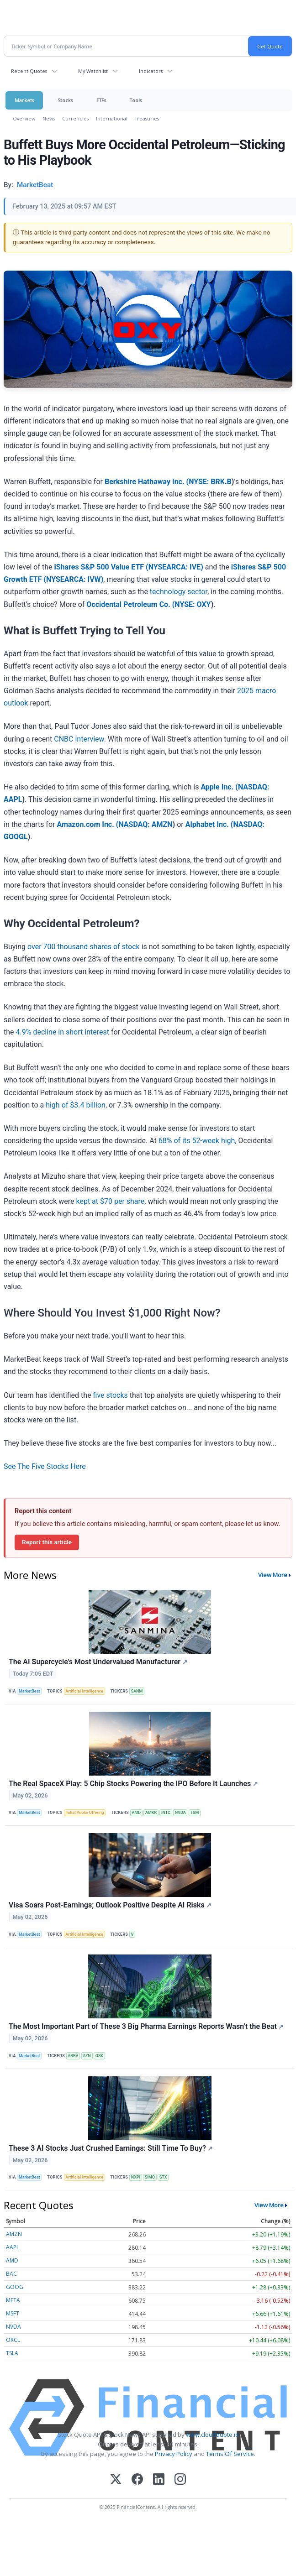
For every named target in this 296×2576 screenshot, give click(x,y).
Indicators (151, 71)
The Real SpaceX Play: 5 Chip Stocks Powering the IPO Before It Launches (133, 1783)
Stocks (65, 100)
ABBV (73, 2055)
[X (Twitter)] (115, 2480)
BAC (11, 2274)
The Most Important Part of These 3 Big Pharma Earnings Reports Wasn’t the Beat (146, 2026)
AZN (87, 2055)
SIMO (150, 2177)
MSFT (12, 2313)
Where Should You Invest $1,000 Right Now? (112, 1312)
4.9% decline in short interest (62, 1032)
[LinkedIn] (158, 2480)
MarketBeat (29, 1691)
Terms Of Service (230, 2454)
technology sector (178, 591)
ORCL (13, 2340)
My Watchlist (93, 71)
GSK (99, 2055)
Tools (136, 100)
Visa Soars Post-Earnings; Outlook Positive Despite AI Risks (110, 1905)
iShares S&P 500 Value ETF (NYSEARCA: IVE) (128, 567)
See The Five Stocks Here (45, 1466)
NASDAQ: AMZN (145, 824)
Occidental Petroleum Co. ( (130, 604)
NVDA (180, 1812)
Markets (24, 100)
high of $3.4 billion (75, 1105)
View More (272, 1575)
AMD (136, 1812)
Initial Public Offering (84, 1812)
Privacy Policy (173, 2454)
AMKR (151, 1812)
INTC (165, 1812)
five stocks (110, 1395)
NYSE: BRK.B (210, 481)
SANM (137, 1691)
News (48, 118)
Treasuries (147, 118)
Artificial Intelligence (84, 1691)
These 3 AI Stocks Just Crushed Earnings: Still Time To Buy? (111, 2148)
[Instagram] (180, 2480)
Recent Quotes (29, 71)
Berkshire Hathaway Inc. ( (147, 481)
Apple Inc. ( (219, 787)
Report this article (47, 1542)
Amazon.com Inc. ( (87, 824)
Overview (24, 118)
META (13, 2300)
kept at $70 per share (110, 1201)
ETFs (101, 100)
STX (163, 2177)
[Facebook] (137, 2480)
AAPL (12, 2247)
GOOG (14, 2287)
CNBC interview (79, 739)
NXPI (135, 2177)
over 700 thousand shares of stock (83, 946)
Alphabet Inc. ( (209, 824)
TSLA (12, 2353)
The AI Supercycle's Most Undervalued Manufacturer (98, 1661)
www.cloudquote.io (212, 2434)
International (111, 118)
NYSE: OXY (192, 604)
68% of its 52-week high (197, 1140)
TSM (194, 1812)
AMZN (14, 2234)
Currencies (75, 118)
